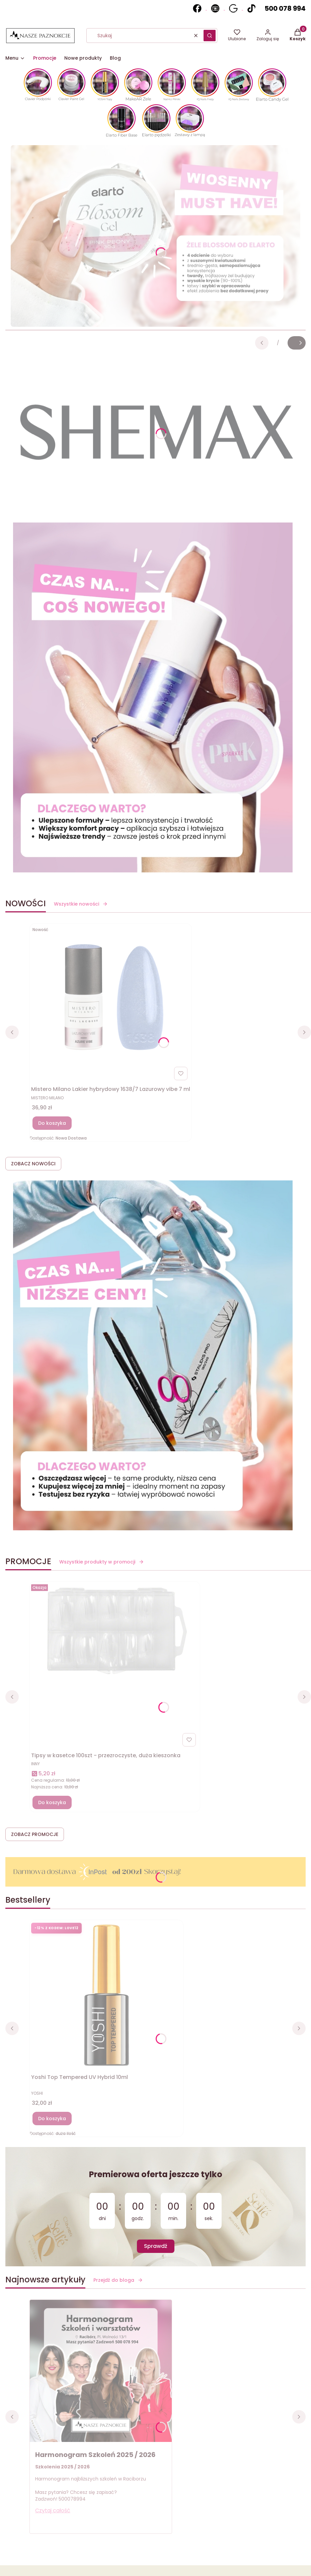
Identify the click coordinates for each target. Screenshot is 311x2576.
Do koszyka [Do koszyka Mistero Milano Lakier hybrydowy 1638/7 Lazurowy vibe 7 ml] (52, 1123)
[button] (210, 35)
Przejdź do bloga (118, 2280)
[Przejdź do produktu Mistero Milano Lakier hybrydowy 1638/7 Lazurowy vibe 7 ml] (110, 999)
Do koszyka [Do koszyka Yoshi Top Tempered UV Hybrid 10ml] (52, 2118)
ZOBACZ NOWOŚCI (33, 1163)
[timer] (155, 2206)
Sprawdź (155, 2246)
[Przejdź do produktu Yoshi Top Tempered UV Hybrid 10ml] (106, 1995)
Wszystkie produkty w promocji (101, 1561)
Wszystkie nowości (81, 904)
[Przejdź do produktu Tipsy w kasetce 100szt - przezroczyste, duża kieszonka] (115, 1629)
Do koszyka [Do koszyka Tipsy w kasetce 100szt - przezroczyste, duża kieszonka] (52, 1802)
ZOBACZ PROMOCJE (34, 1834)
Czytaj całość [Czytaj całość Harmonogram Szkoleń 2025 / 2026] (52, 2510)
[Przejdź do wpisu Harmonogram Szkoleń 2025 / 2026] (101, 2371)
